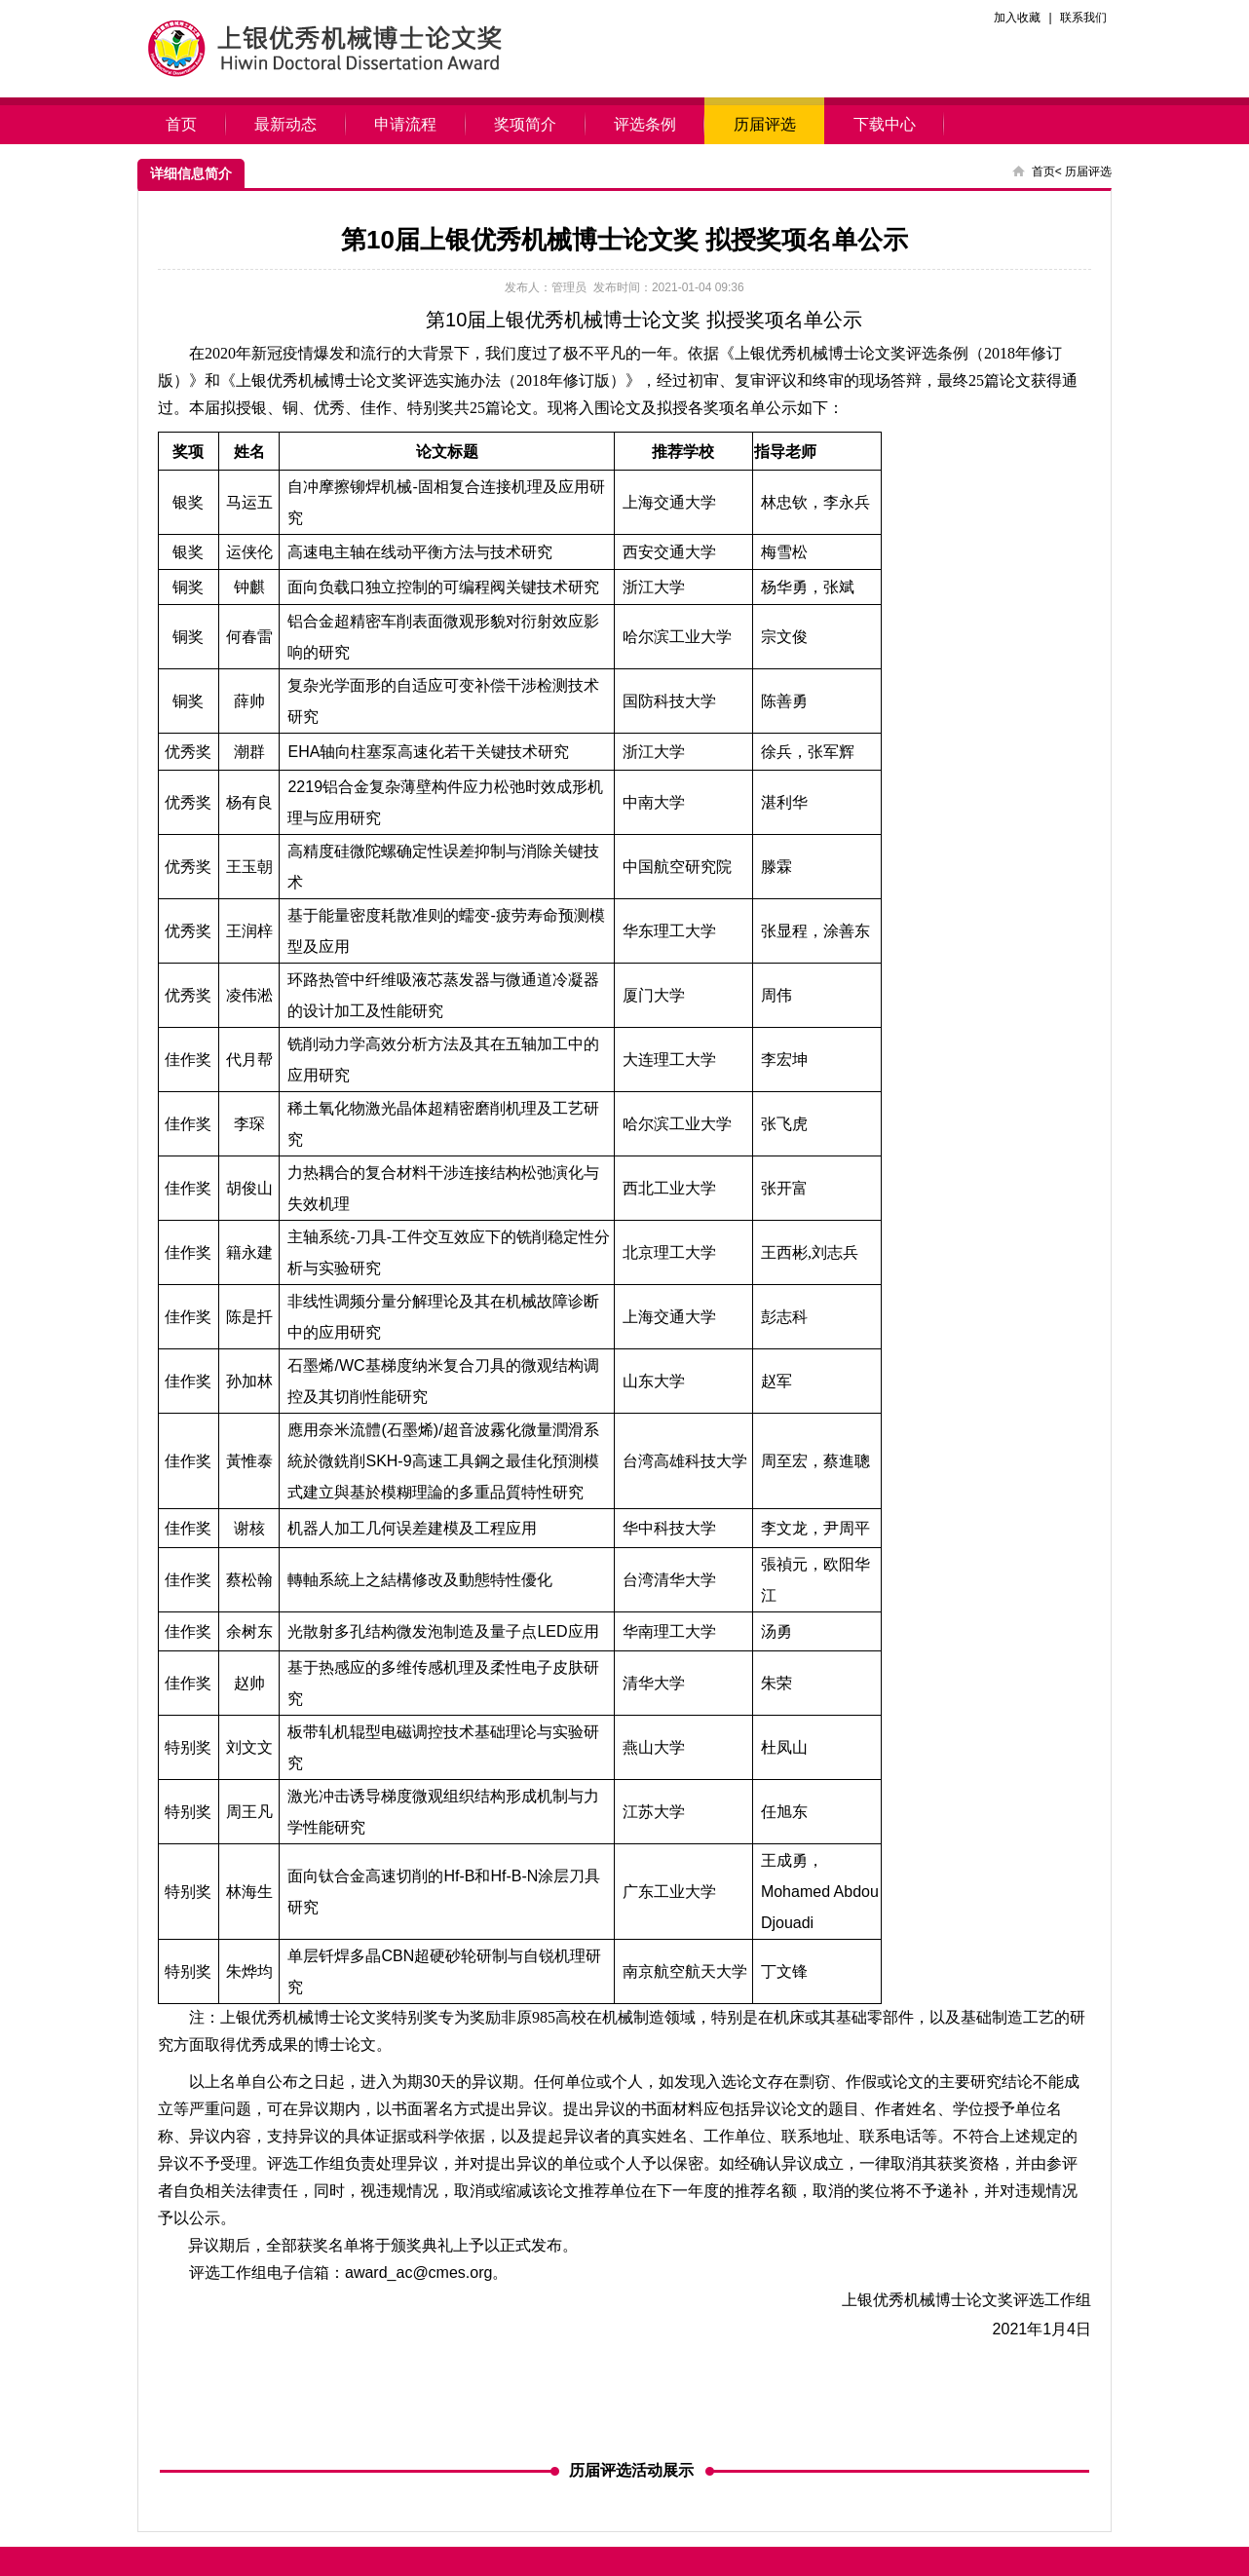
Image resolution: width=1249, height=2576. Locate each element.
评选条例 (645, 124)
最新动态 (286, 124)
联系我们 (1083, 17)
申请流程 (405, 124)
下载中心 (884, 124)
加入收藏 (1017, 17)
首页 (182, 124)
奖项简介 (525, 124)
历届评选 (764, 124)
